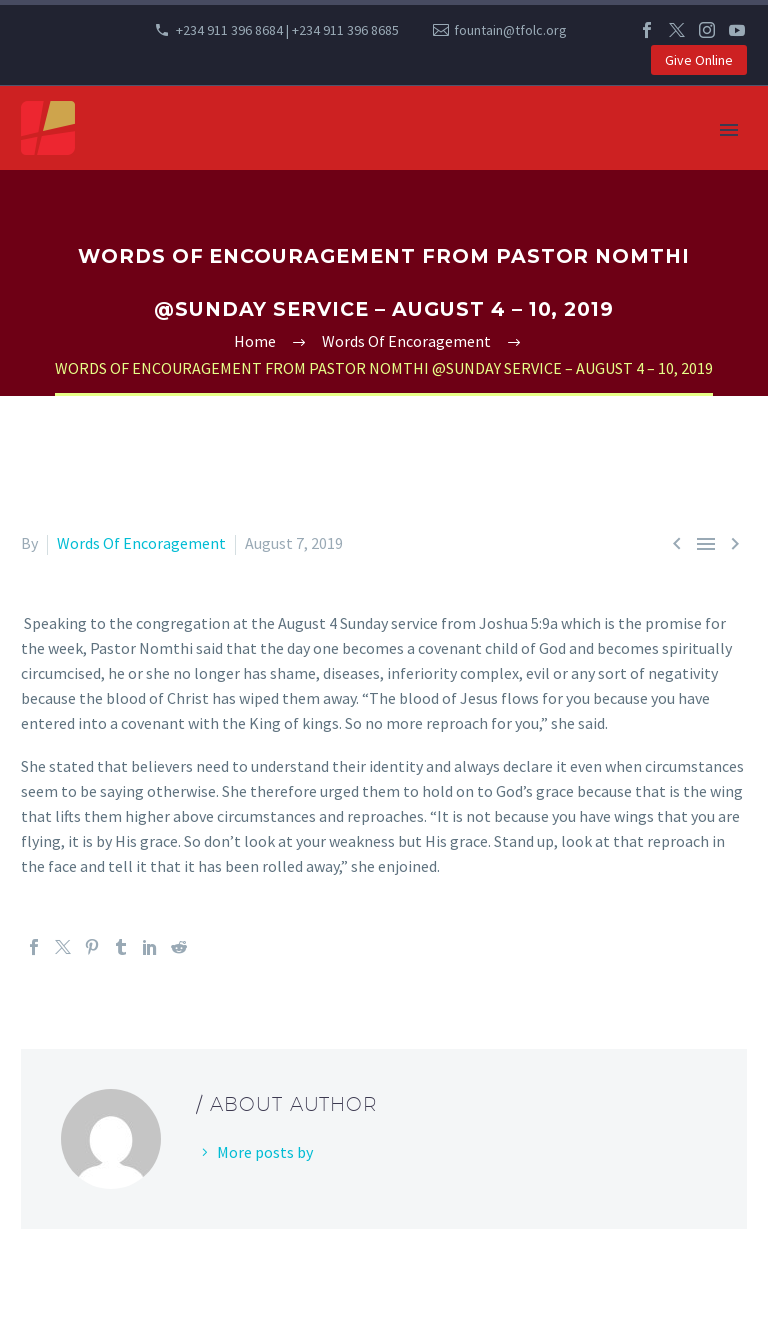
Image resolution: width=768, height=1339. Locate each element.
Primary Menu (729, 130)
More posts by (265, 1152)
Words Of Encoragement (141, 543)
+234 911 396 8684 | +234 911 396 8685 (287, 30)
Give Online (699, 60)
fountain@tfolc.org (510, 30)
